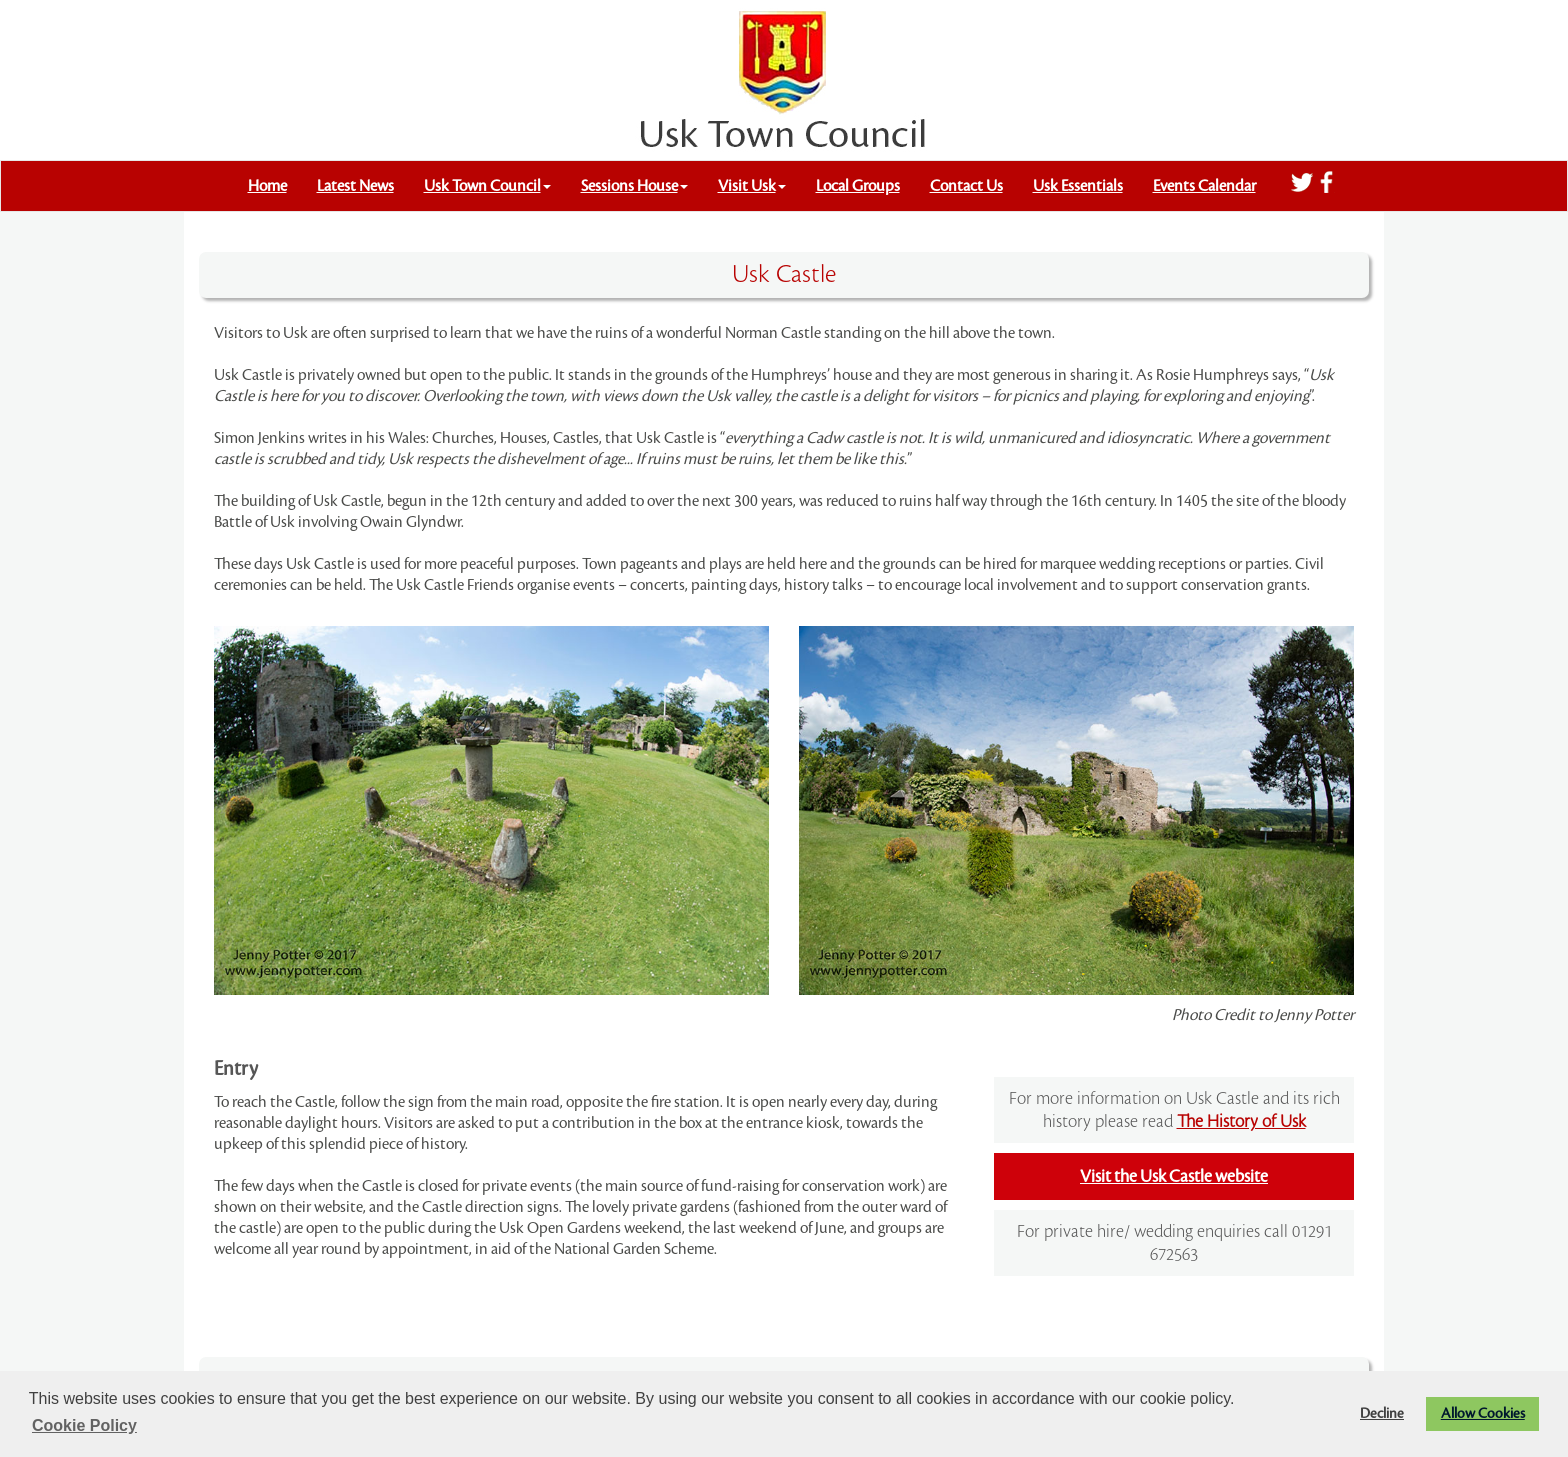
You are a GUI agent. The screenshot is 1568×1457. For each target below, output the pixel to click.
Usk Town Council (487, 186)
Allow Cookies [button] (1483, 1413)
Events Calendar (1204, 186)
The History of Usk (1241, 1121)
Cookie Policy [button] (84, 1425)
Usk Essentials (1078, 186)
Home (267, 186)
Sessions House (634, 186)
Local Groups (858, 186)
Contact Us (966, 186)
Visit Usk (752, 186)
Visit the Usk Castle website (1174, 1176)
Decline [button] (1382, 1413)
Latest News (355, 186)
